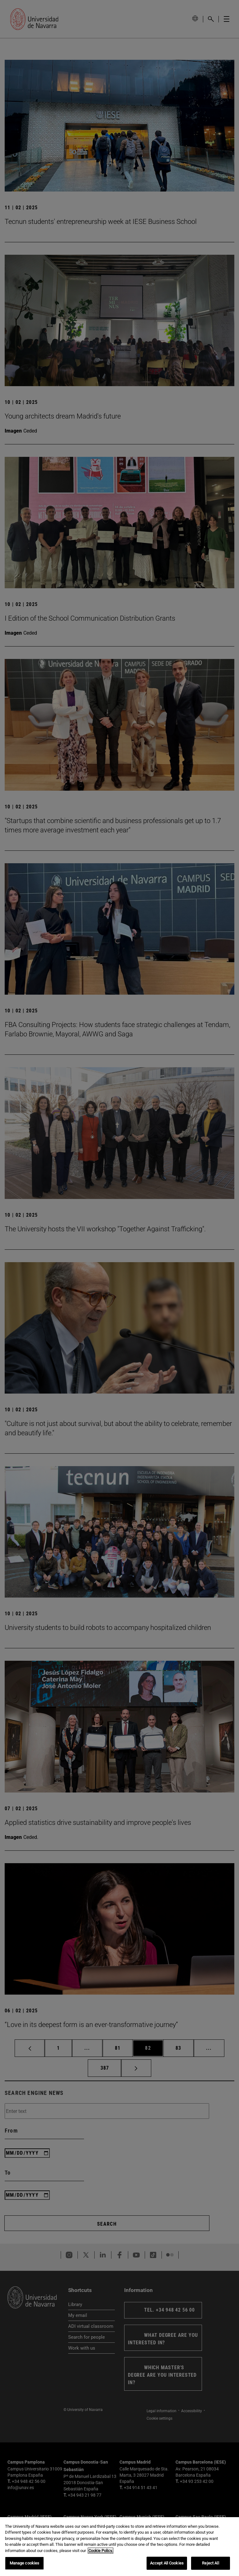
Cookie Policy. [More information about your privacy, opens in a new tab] (100, 2552)
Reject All (210, 2565)
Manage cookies (25, 2565)
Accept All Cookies (167, 2565)
